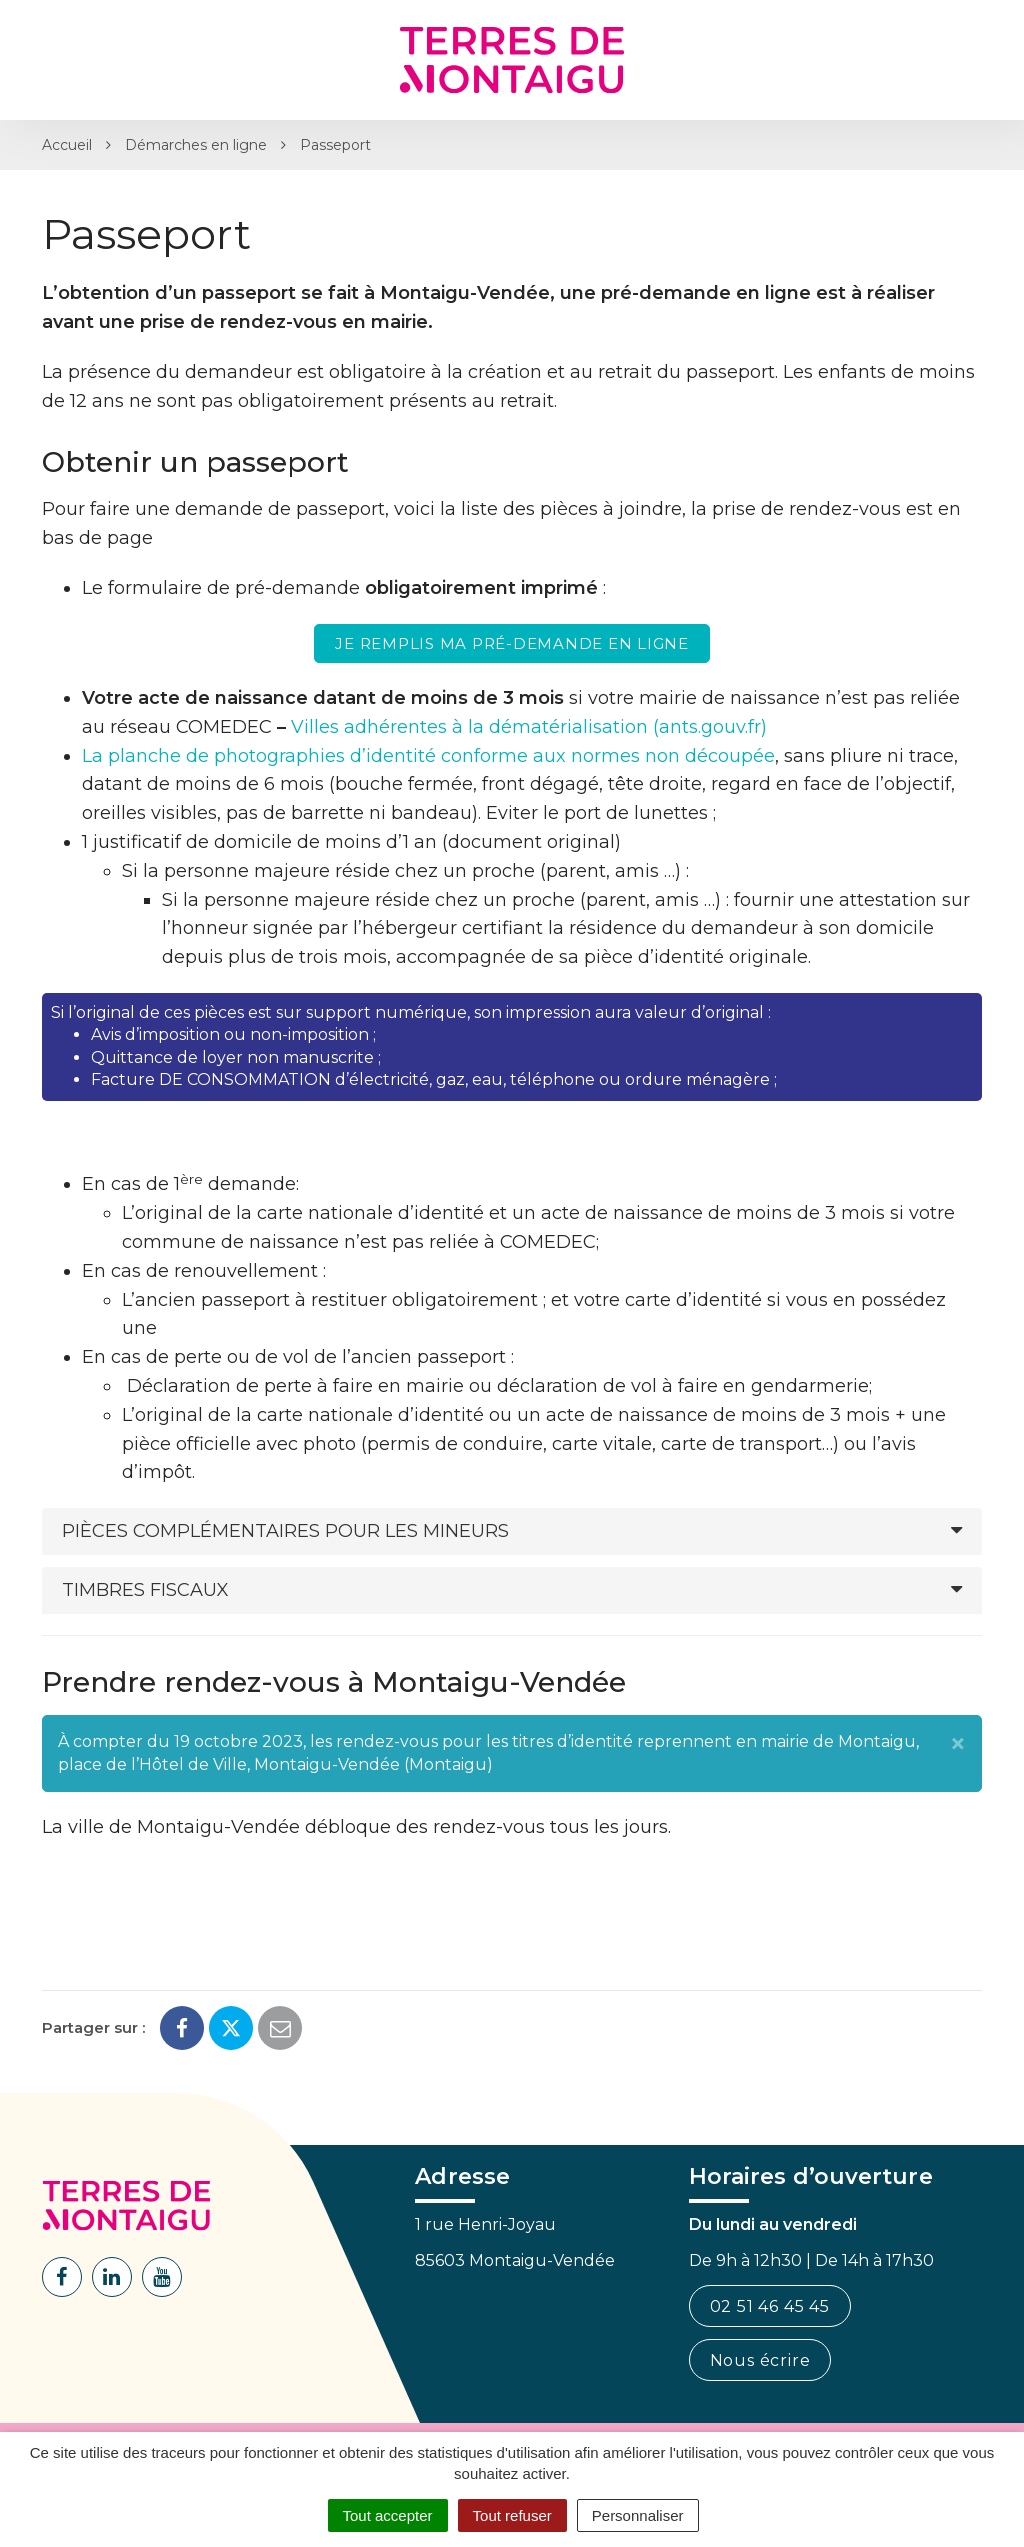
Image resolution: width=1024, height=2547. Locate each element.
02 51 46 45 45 (770, 2306)
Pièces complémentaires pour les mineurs (285, 1531)
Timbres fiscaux (145, 1590)
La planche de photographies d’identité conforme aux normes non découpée (428, 756)
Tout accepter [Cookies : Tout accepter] (388, 2515)
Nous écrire (760, 2360)
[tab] (512, 1531)
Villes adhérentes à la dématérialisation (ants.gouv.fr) (529, 727)
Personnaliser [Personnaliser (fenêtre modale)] (638, 2515)
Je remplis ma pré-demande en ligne (512, 643)
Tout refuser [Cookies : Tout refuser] (512, 2515)
